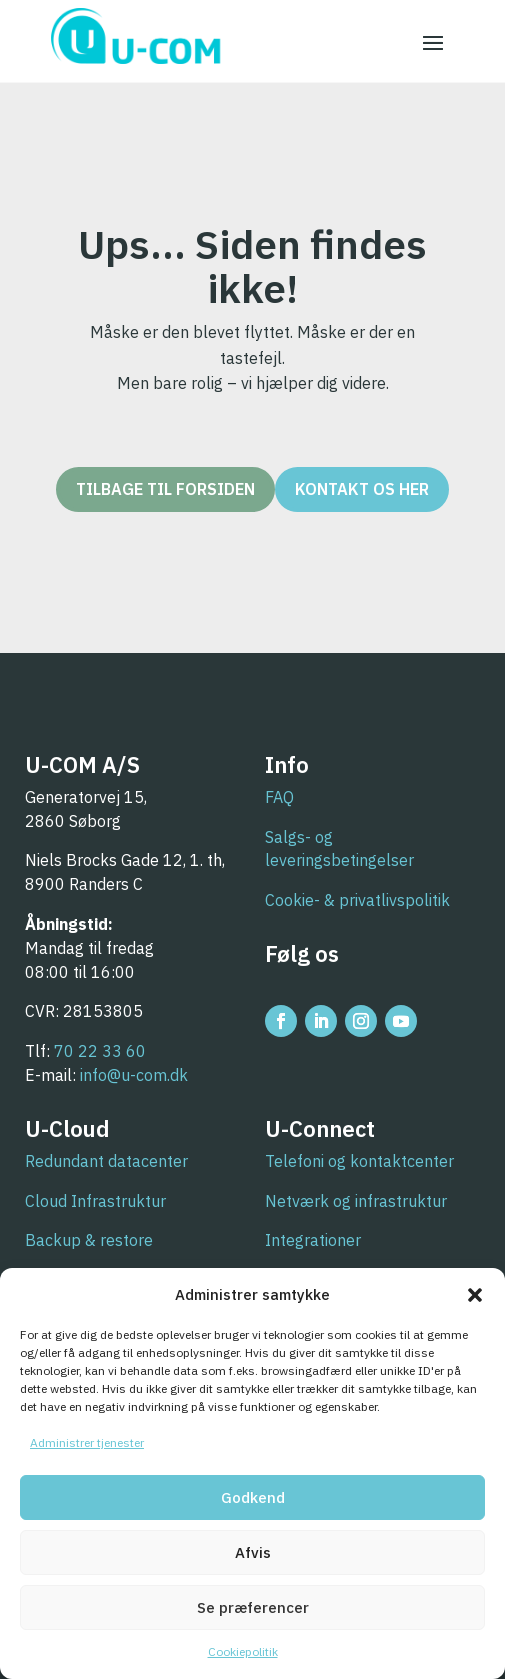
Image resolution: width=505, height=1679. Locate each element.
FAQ (279, 797)
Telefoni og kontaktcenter (359, 1161)
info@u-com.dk (134, 1075)
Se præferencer (253, 1607)
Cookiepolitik (243, 1651)
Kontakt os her (362, 489)
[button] (475, 1295)
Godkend (253, 1497)
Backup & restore (89, 1240)
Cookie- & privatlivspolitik (357, 900)
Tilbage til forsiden (165, 489)
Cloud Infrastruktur (95, 1201)
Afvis (253, 1552)
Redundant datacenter (106, 1161)
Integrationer (313, 1240)
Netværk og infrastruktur (356, 1201)
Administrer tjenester (87, 1442)
